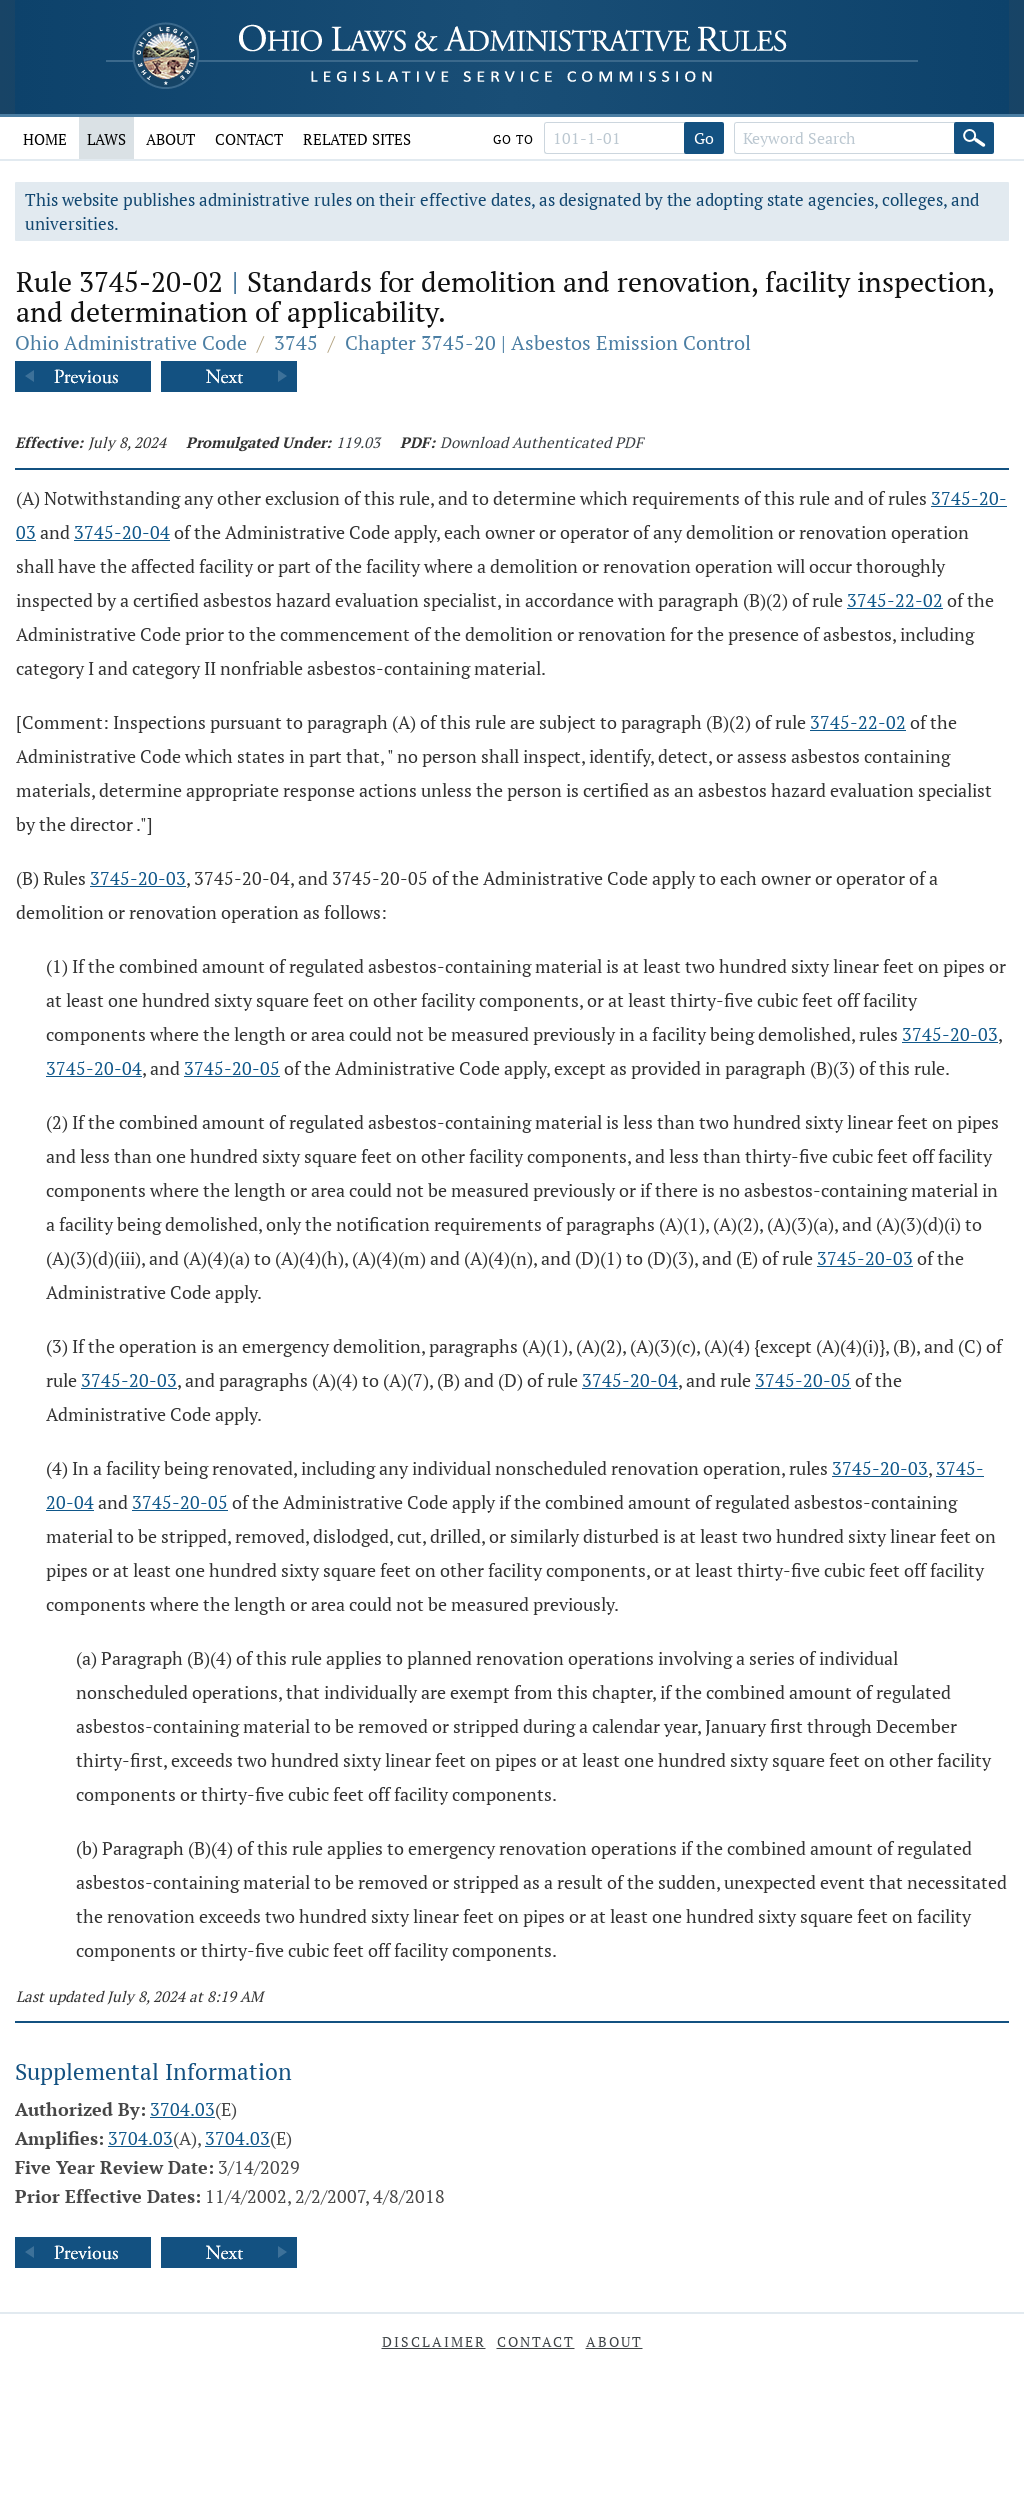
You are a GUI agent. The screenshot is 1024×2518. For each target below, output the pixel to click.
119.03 (358, 442)
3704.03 (182, 2109)
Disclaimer (434, 2341)
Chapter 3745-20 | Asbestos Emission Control (548, 342)
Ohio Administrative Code (131, 342)
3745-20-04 (122, 532)
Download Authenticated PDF (541, 442)
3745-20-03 (138, 878)
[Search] (974, 138)
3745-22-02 (895, 600)
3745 (296, 342)
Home (45, 139)
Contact (249, 139)
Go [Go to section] (704, 138)
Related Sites (357, 139)
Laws (106, 139)
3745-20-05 (232, 1068)
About (170, 139)
